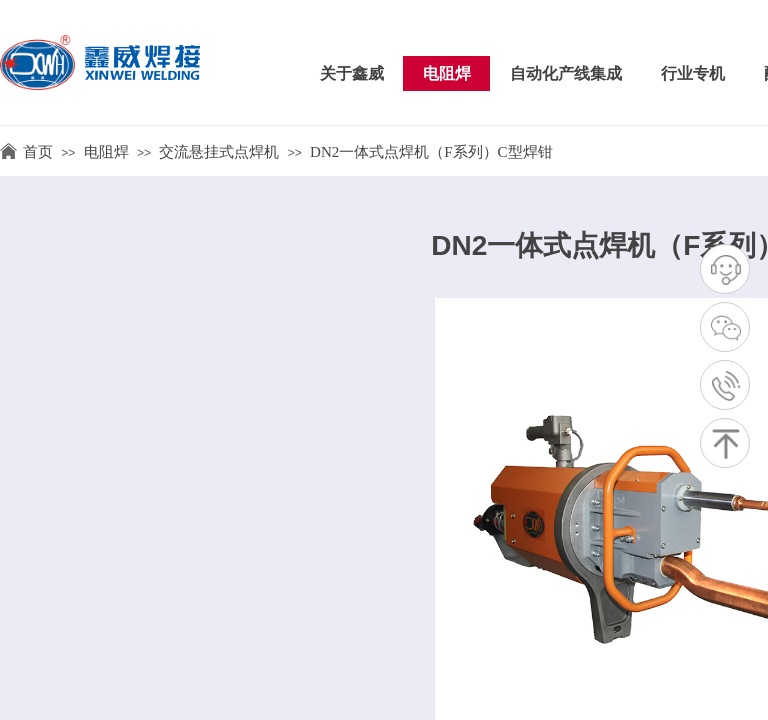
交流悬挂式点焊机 (219, 152)
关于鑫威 (352, 73)
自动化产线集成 (566, 73)
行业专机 (693, 73)
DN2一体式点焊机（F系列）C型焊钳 (431, 152)
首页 (38, 152)
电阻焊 (447, 73)
